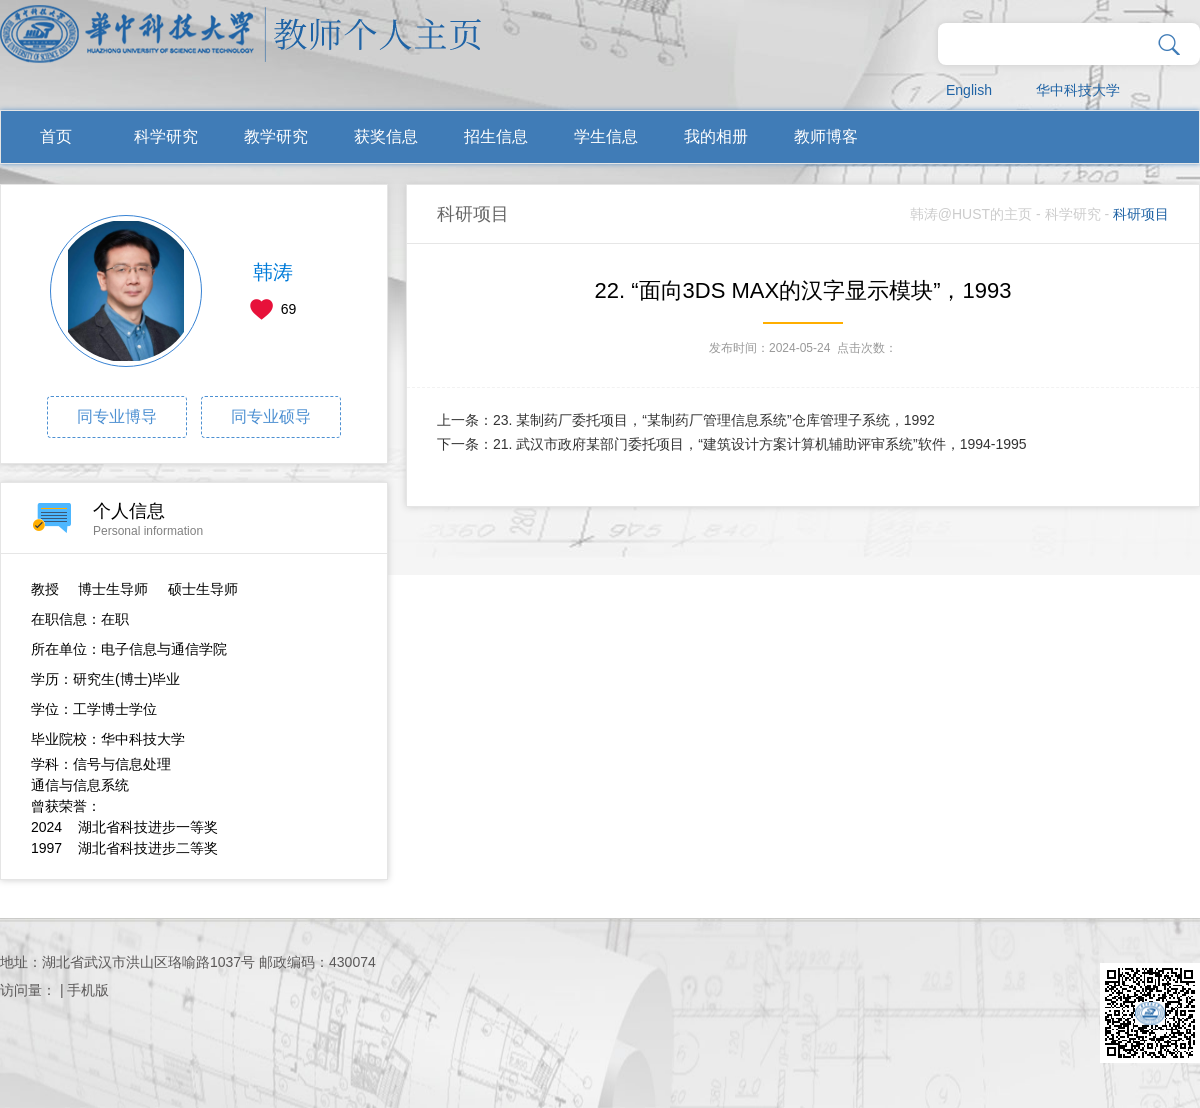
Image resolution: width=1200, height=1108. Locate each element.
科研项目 (1141, 214)
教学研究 (276, 136)
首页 (56, 136)
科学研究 (166, 136)
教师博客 (826, 136)
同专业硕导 (271, 416)
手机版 (88, 990)
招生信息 (496, 136)
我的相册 (716, 136)
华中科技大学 (1078, 90)
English (969, 90)
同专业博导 (117, 416)
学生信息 (606, 136)
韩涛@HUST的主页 (971, 214)
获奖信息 (386, 136)
